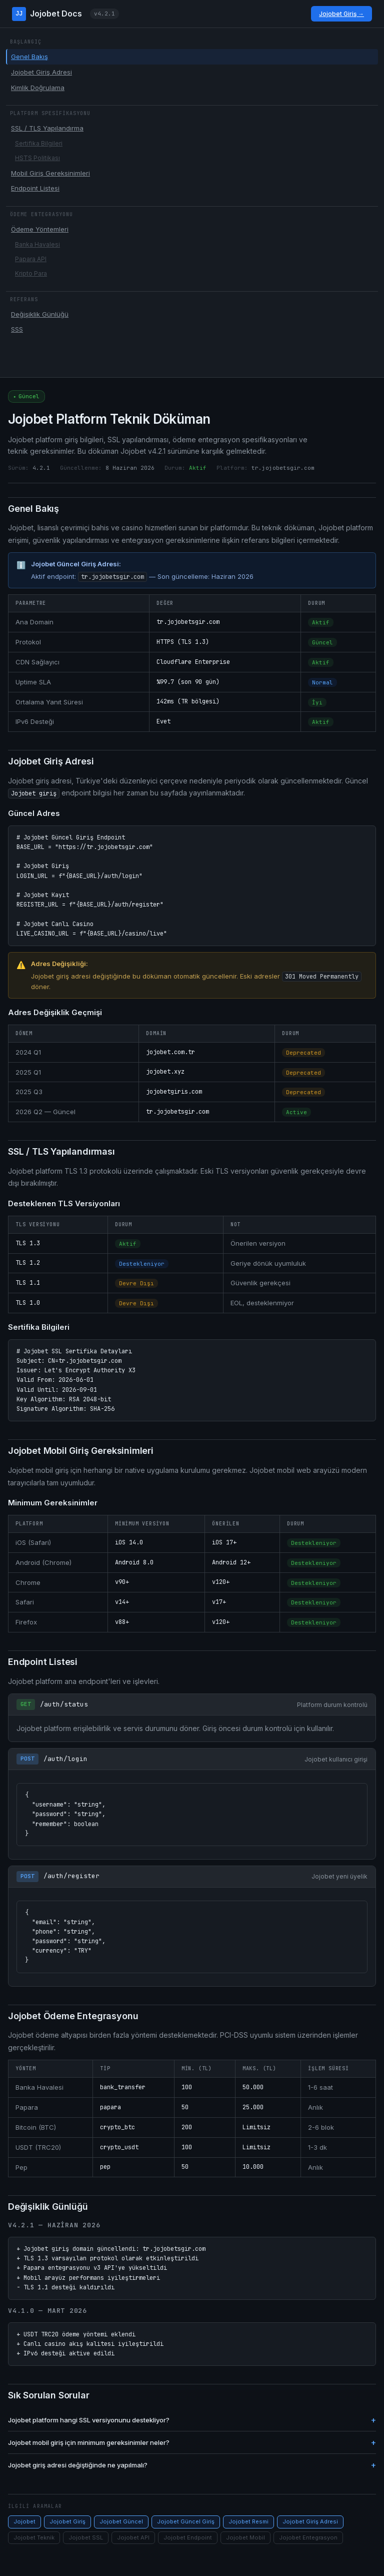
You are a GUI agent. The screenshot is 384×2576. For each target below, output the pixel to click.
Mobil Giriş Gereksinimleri (50, 173)
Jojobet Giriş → (341, 14)
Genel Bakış (29, 57)
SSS (17, 329)
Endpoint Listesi (35, 188)
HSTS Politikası (37, 158)
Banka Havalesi (37, 244)
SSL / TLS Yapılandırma (47, 128)
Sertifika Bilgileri (38, 143)
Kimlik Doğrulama (37, 88)
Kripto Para (31, 273)
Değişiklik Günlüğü (39, 314)
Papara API (30, 259)
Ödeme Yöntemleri (39, 229)
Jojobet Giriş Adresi (41, 72)
